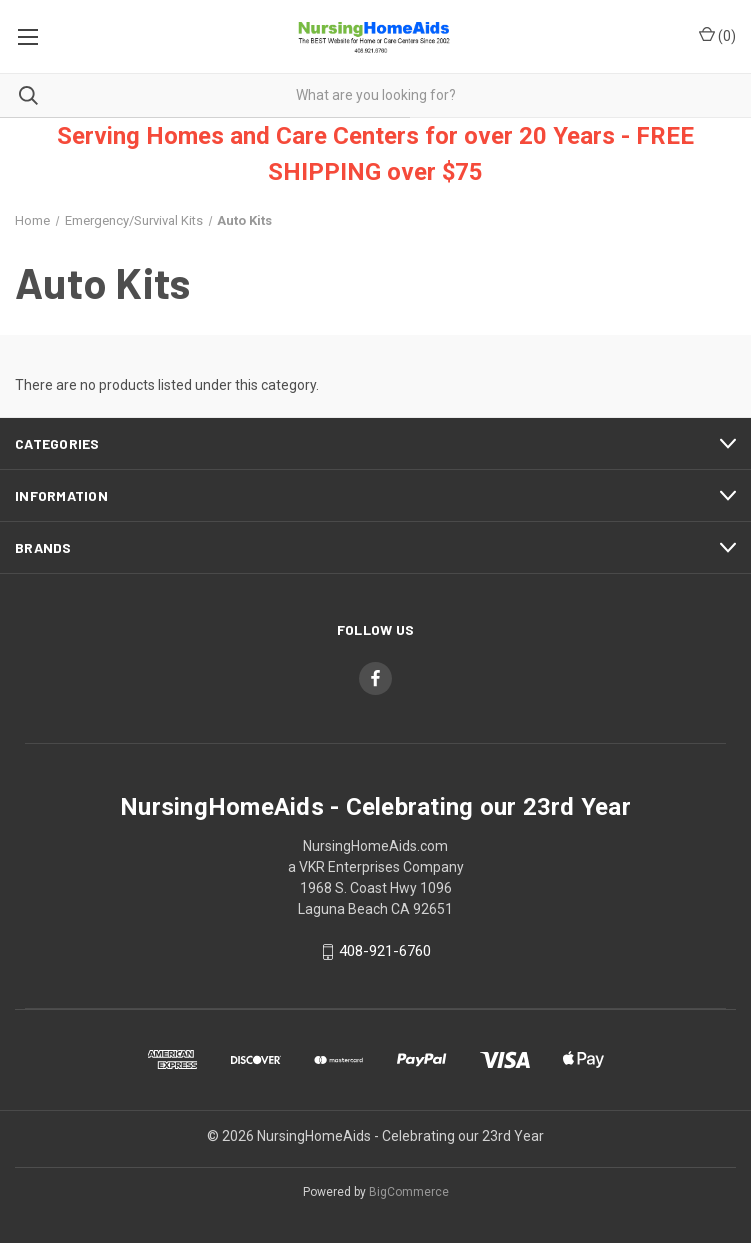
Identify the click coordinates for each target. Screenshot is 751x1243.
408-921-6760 (385, 951)
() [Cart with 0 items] (717, 35)
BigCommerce (409, 1192)
